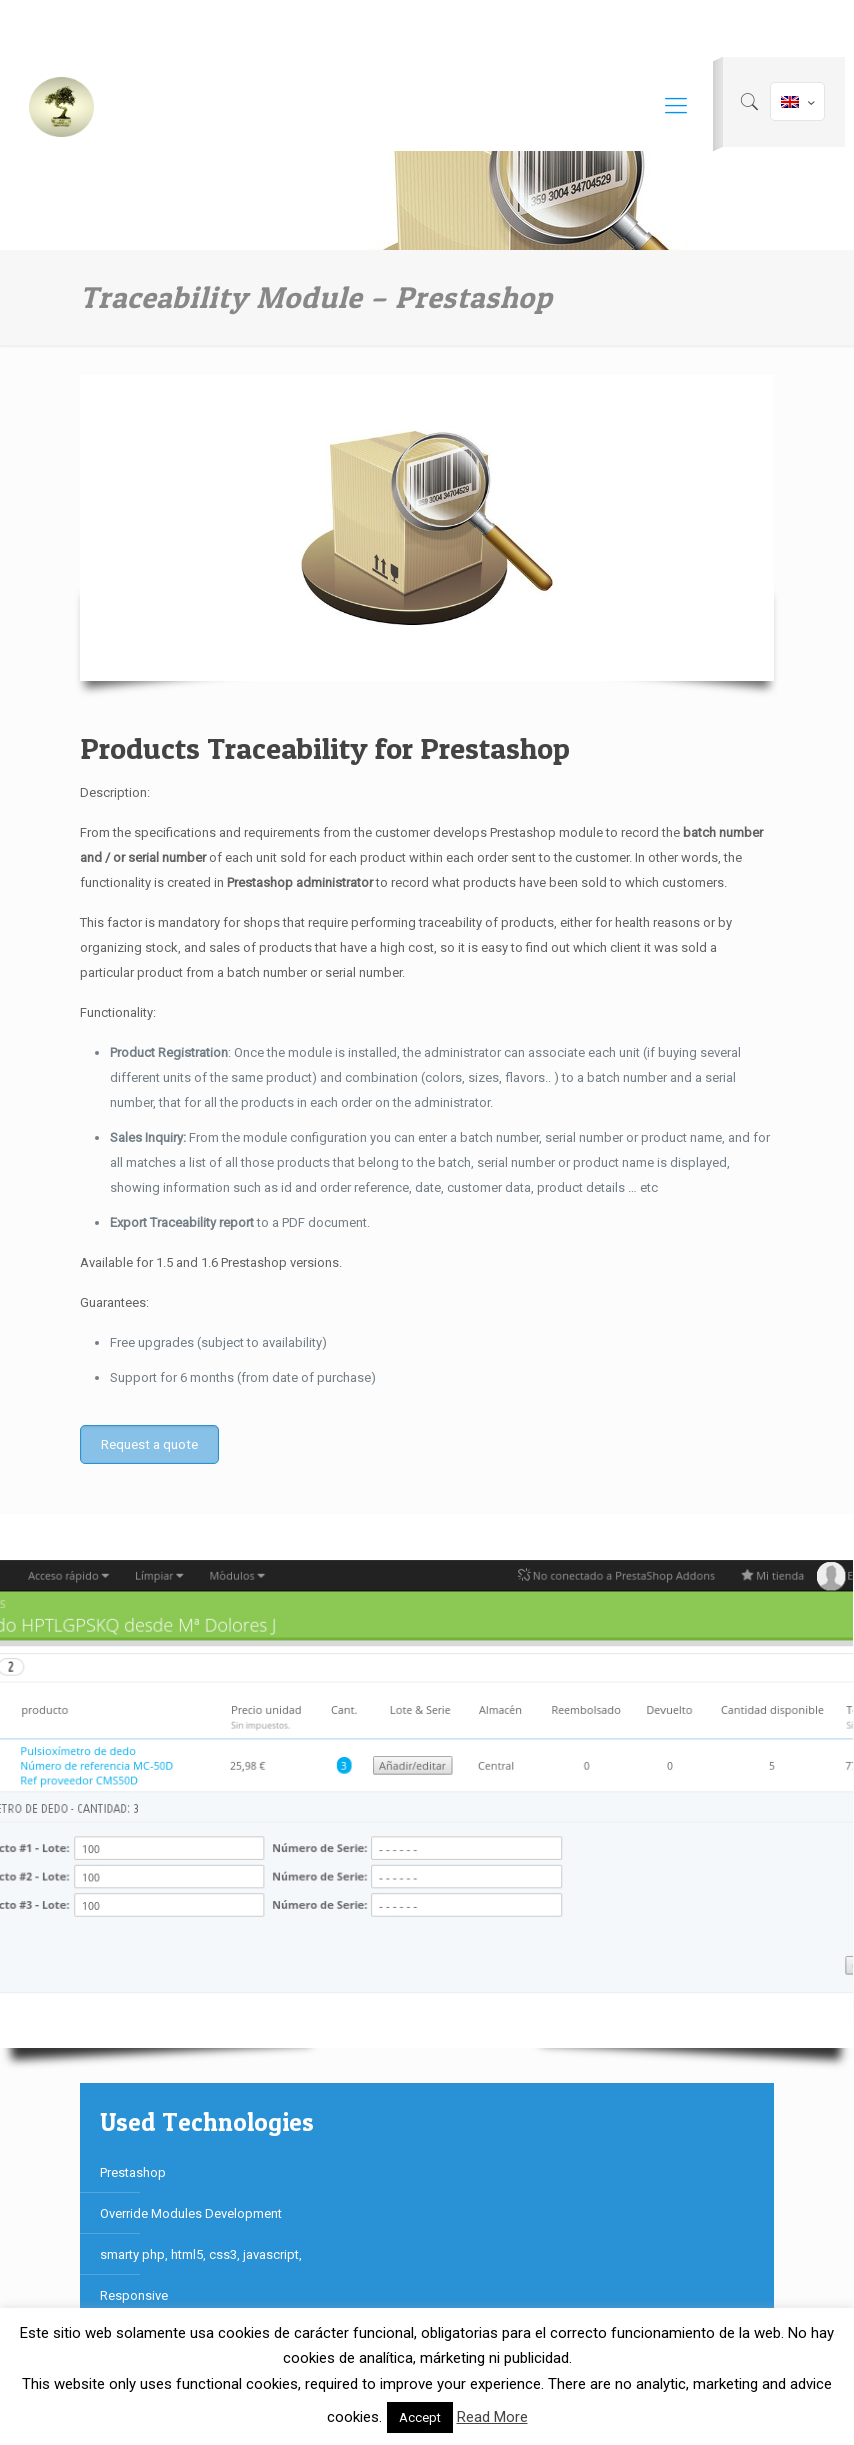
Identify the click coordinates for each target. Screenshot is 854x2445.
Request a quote (149, 1444)
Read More (492, 2417)
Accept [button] (420, 2417)
